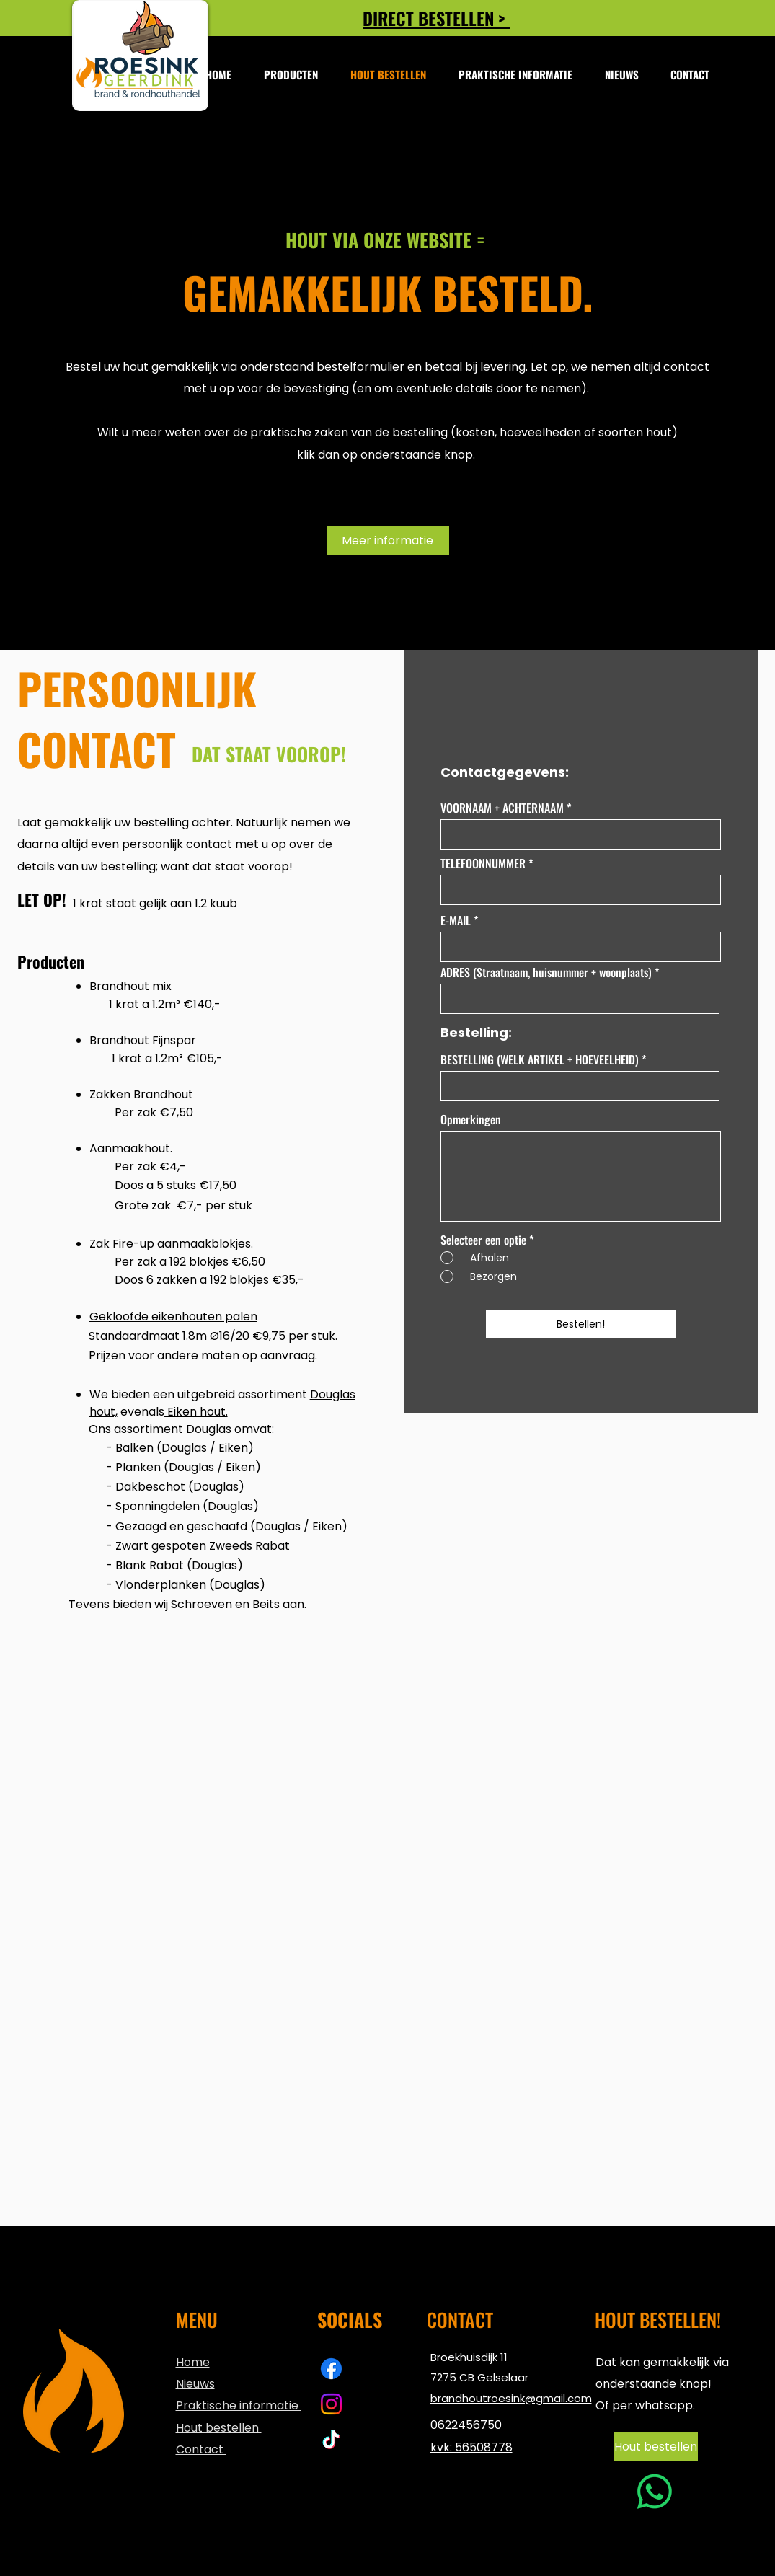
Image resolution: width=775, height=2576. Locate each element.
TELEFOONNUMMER (483, 863)
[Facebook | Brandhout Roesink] (331, 2369)
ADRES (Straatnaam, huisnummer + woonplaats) (546, 972)
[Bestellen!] (581, 1324)
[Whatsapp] (654, 2491)
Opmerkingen (470, 1119)
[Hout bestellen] (656, 2446)
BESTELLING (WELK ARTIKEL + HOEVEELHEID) (539, 1059)
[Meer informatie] (388, 540)
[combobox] (579, 999)
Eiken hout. (196, 1411)
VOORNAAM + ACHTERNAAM (502, 807)
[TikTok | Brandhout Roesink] (331, 2439)
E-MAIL (455, 920)
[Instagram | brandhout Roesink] (331, 2404)
